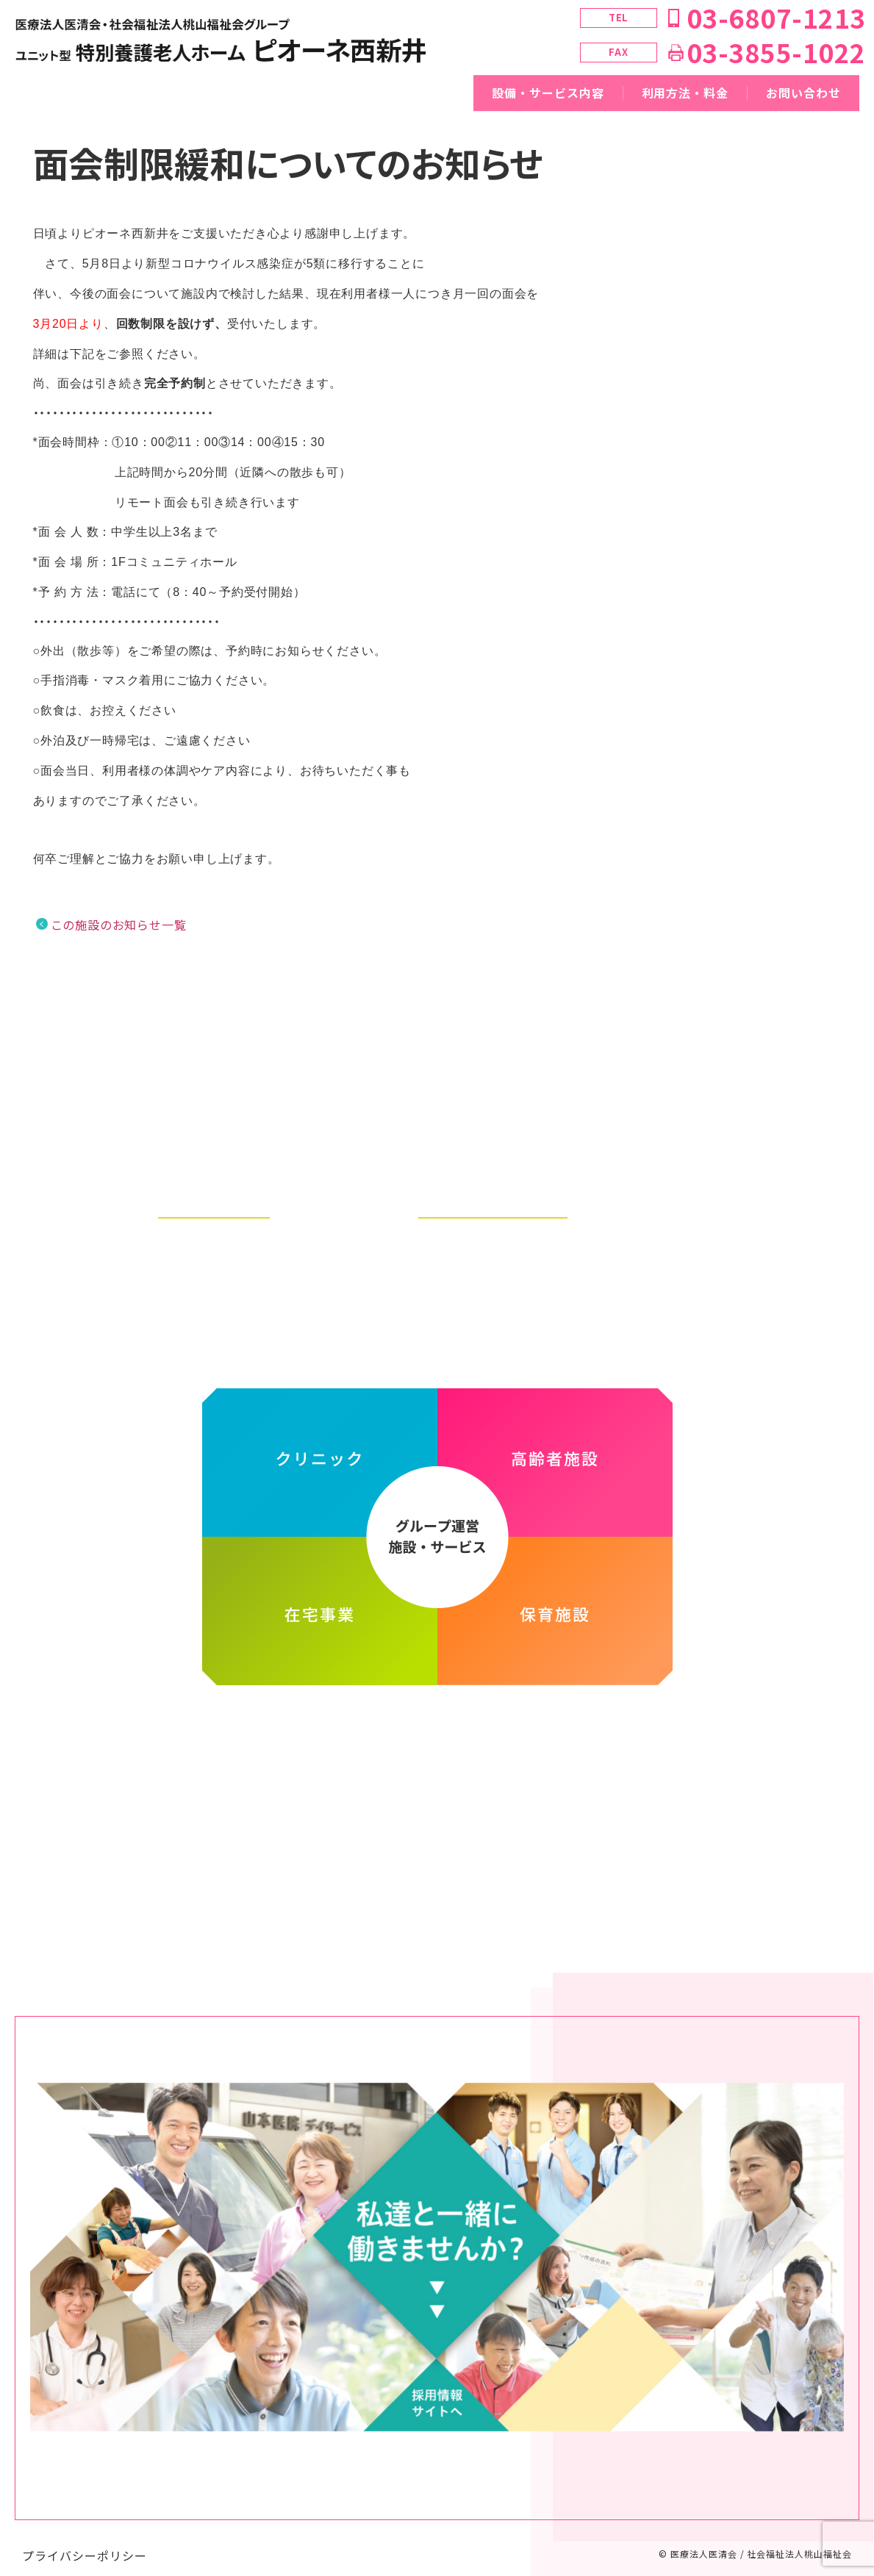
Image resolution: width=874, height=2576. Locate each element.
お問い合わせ (803, 92)
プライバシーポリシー (84, 2541)
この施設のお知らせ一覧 (119, 924)
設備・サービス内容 (548, 92)
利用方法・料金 (685, 92)
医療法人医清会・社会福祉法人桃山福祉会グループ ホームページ (437, 1725)
